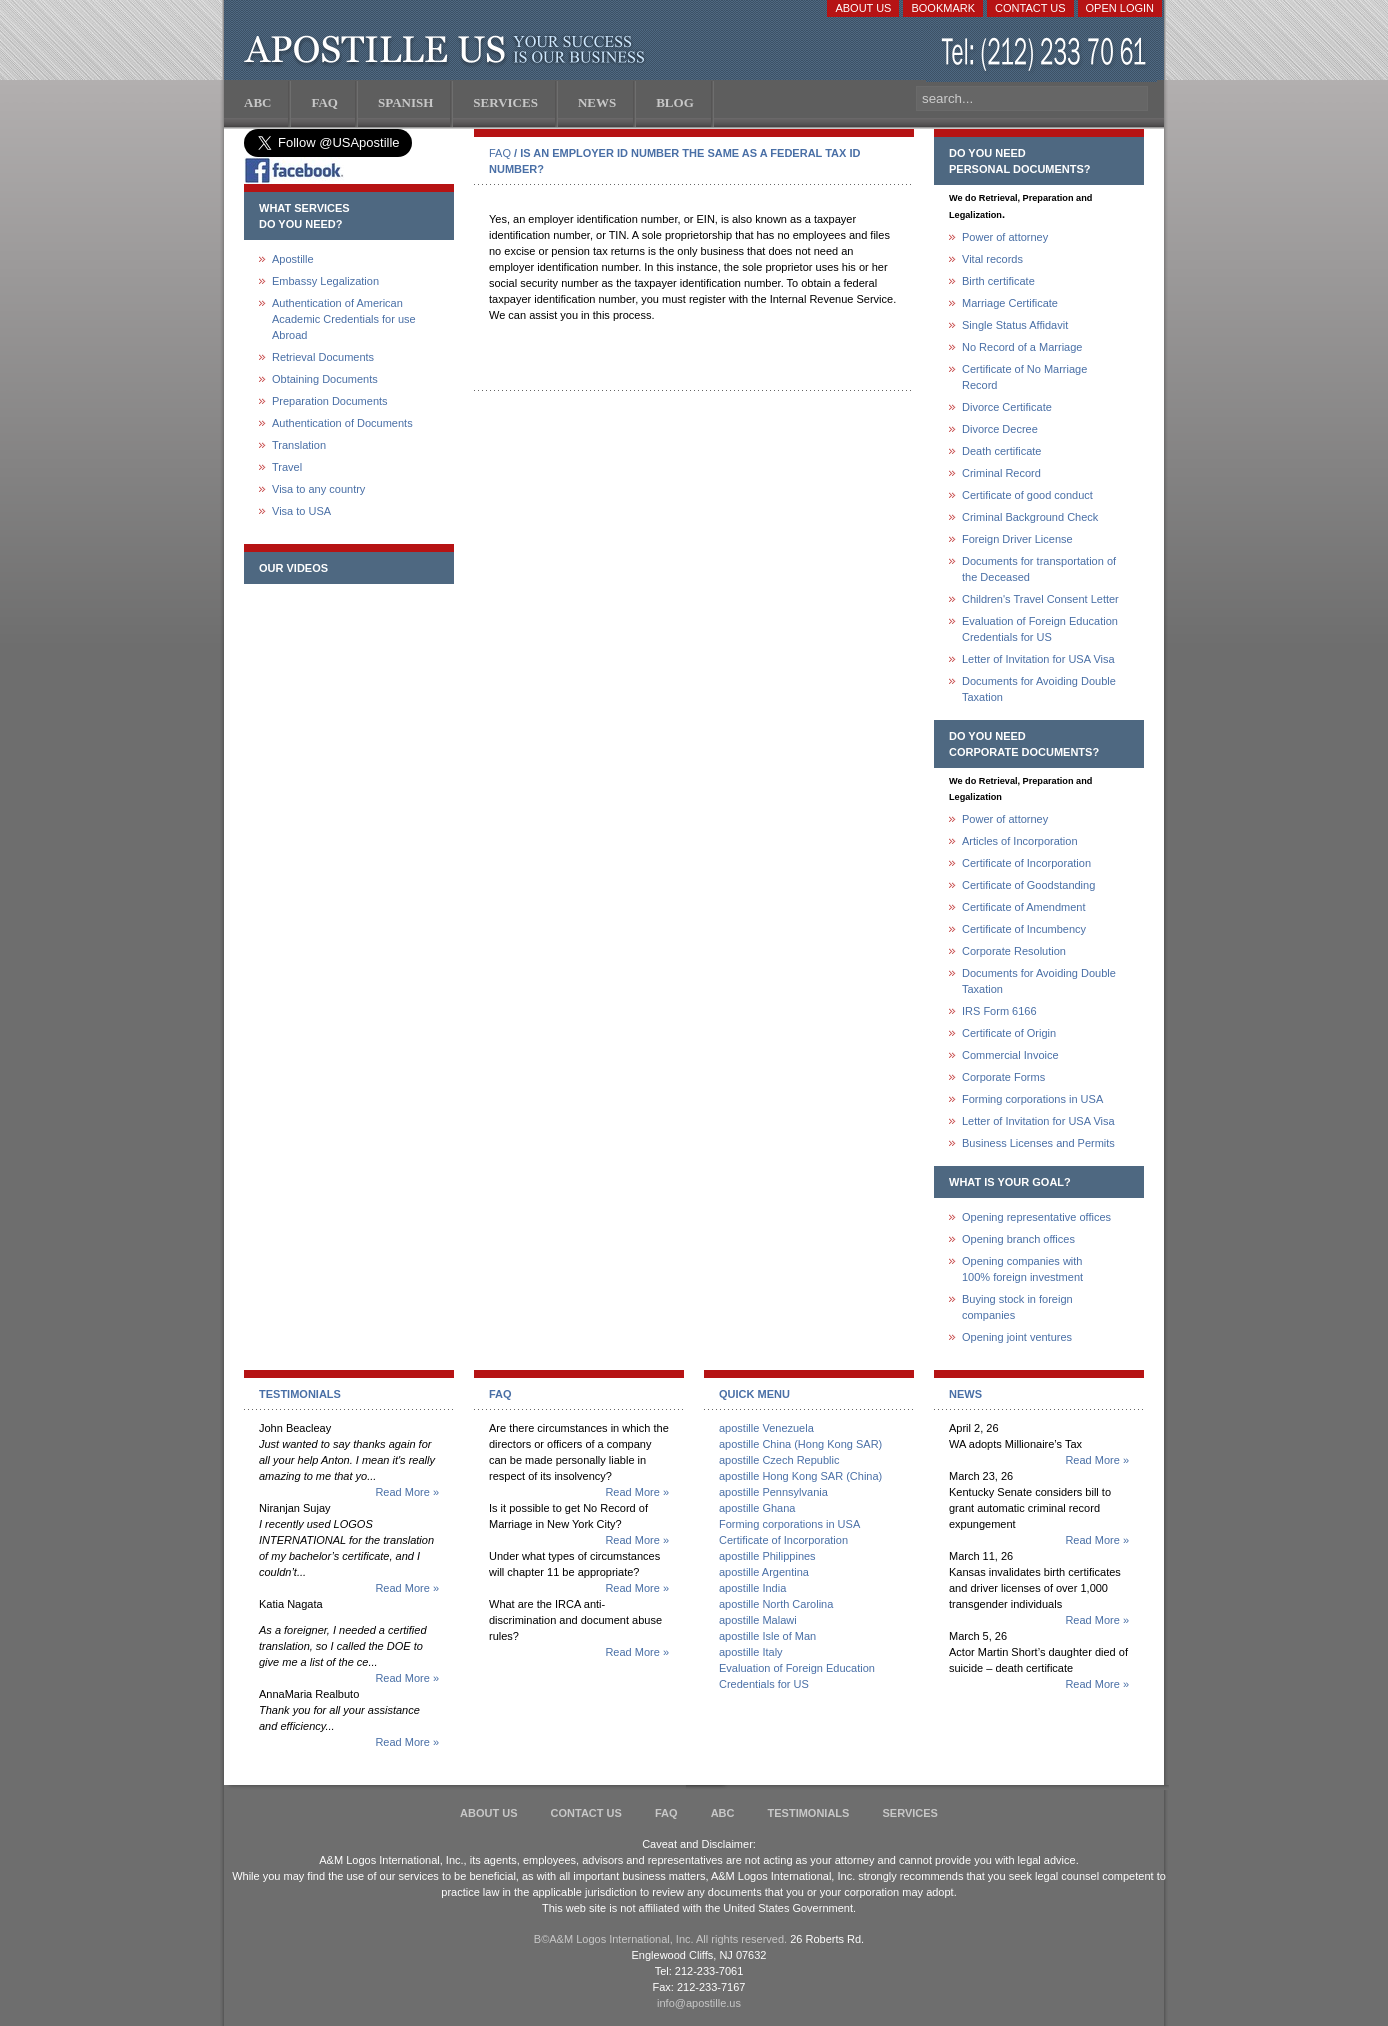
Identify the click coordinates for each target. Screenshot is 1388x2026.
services (909, 1813)
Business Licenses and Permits (1038, 1143)
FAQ (500, 153)
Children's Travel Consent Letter (1040, 599)
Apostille (293, 259)
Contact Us (1030, 8)
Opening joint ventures (1017, 1337)
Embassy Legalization (325, 281)
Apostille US (448, 50)
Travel (287, 467)
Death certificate (1001, 451)
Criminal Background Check (1030, 517)
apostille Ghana (757, 1508)
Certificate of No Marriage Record (1024, 377)
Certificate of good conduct (1027, 495)
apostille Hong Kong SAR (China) (800, 1476)
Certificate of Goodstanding (1028, 885)
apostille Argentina (764, 1572)
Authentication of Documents (342, 423)
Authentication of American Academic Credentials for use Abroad (344, 319)
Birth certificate (998, 281)
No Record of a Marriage (1022, 347)
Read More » (407, 1492)
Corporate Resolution (1014, 951)
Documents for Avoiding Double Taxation (1039, 689)
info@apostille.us (699, 2003)
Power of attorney (1005, 237)
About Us (863, 8)
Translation (299, 445)
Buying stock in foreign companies (1017, 1307)
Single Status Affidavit (1015, 325)
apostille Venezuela (766, 1428)
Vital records (992, 259)
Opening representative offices (1036, 1217)
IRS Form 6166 (999, 1011)
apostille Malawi (758, 1620)
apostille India (752, 1588)
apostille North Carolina (776, 1604)
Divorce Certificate (1007, 407)
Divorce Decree (1000, 429)
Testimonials (809, 1813)
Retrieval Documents (323, 357)
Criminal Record (1001, 473)
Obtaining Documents (325, 379)
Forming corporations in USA (1032, 1099)
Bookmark (943, 8)
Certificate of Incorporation (1026, 863)
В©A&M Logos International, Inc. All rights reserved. (660, 1939)
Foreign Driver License (1017, 539)
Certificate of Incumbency (1024, 929)
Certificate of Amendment (1024, 907)
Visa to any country (318, 489)
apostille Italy (751, 1652)
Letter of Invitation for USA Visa (1038, 659)
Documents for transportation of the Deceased (1039, 569)
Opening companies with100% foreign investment (1022, 1269)
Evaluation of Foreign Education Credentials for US (1040, 629)
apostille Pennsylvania (773, 1492)
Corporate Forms (1003, 1077)
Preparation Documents (330, 401)
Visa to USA (301, 511)
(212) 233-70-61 (1046, 54)
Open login (1120, 8)
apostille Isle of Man (767, 1636)
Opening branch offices (1018, 1239)
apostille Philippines (767, 1556)
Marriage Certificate (1010, 303)
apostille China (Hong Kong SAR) (800, 1444)
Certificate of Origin (1009, 1033)
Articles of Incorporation (1020, 841)
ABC (723, 1813)
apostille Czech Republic (779, 1460)
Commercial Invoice (1010, 1055)
